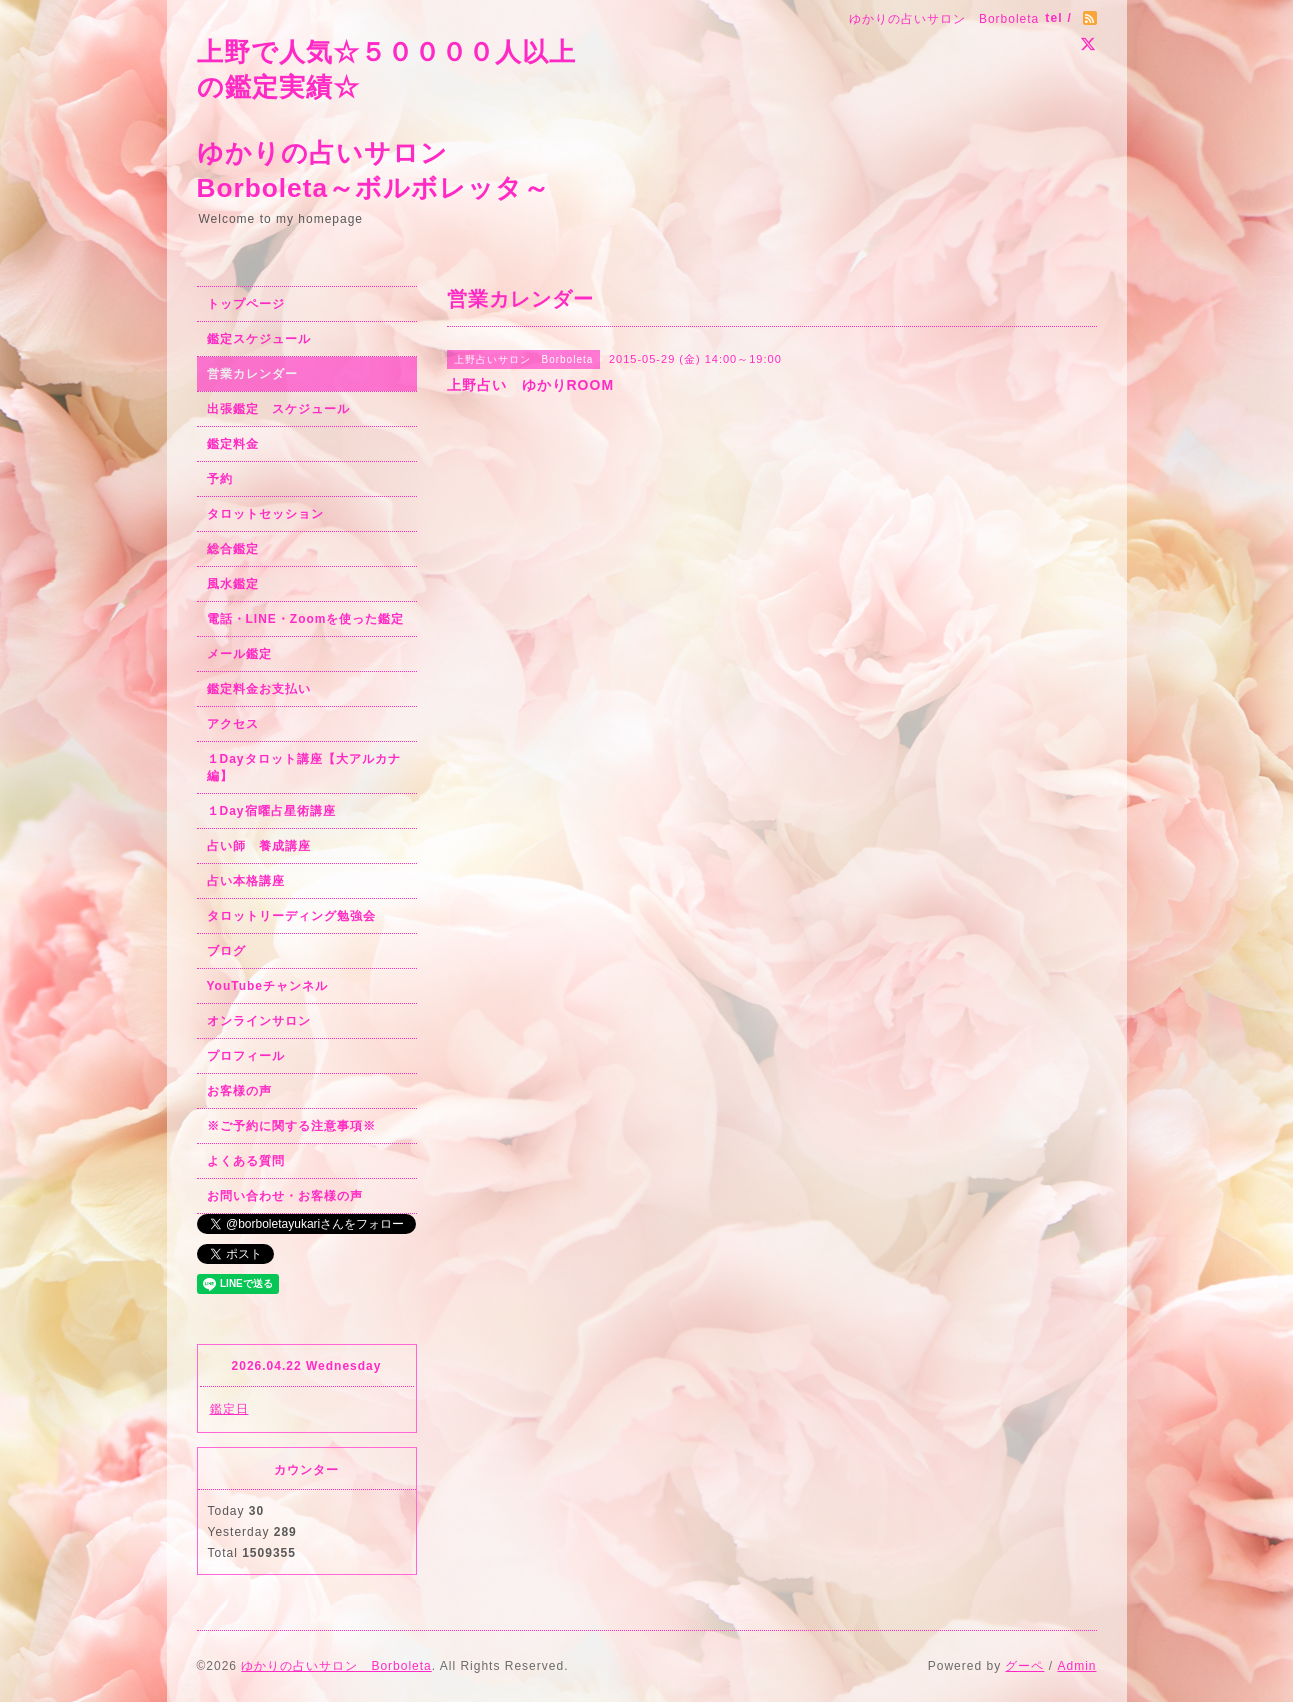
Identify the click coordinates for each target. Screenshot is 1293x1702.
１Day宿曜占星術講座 (271, 811)
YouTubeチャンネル (268, 986)
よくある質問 (246, 1161)
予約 (220, 479)
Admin (1076, 1666)
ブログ (226, 951)
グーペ (1024, 1666)
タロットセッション (265, 514)
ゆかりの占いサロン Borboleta (336, 1666)
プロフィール (246, 1056)
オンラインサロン (259, 1021)
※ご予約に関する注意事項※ (291, 1126)
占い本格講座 (246, 881)
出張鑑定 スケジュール (278, 409)
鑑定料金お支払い (259, 689)
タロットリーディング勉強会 (291, 916)
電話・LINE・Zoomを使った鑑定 (306, 619)
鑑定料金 (233, 444)
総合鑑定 (233, 549)
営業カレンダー (252, 374)
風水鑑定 (233, 584)
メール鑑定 (239, 654)
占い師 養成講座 (259, 846)
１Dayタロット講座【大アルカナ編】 (304, 767)
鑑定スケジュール (259, 339)
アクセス (233, 724)
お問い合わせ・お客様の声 (285, 1196)
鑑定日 (229, 1409)
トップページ (246, 304)
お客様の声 (239, 1091)
